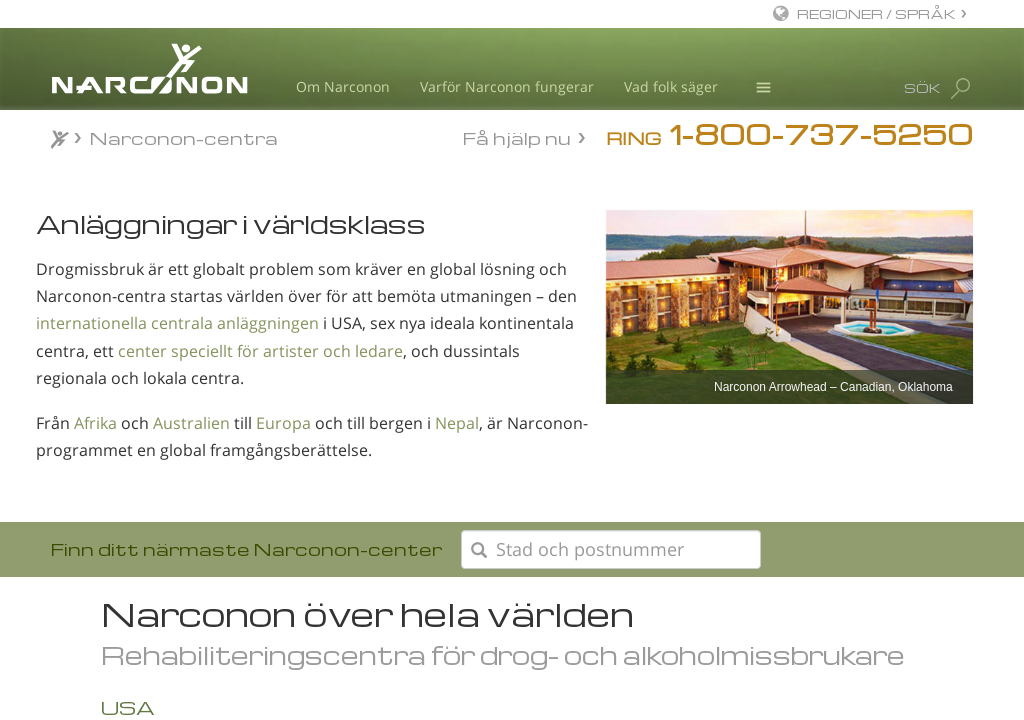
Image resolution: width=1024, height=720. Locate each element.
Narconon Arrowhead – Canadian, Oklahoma (833, 387)
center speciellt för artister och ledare (260, 351)
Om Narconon (343, 86)
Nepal (457, 423)
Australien (191, 423)
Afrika (95, 423)
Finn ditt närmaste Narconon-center (246, 548)
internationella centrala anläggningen (177, 323)
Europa (283, 423)
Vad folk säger (671, 86)
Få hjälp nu (517, 136)
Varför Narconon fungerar (507, 86)
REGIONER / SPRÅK (876, 13)
